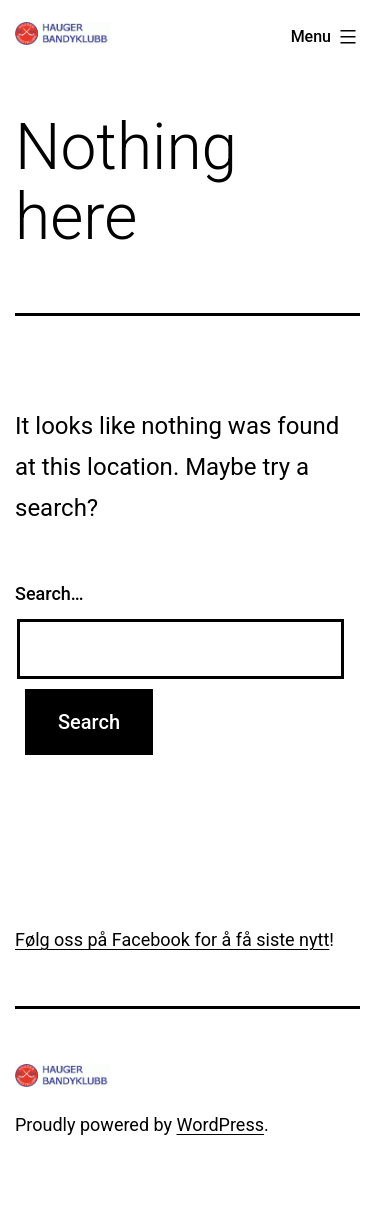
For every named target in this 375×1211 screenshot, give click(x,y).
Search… (49, 593)
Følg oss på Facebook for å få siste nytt (172, 939)
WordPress (220, 1124)
